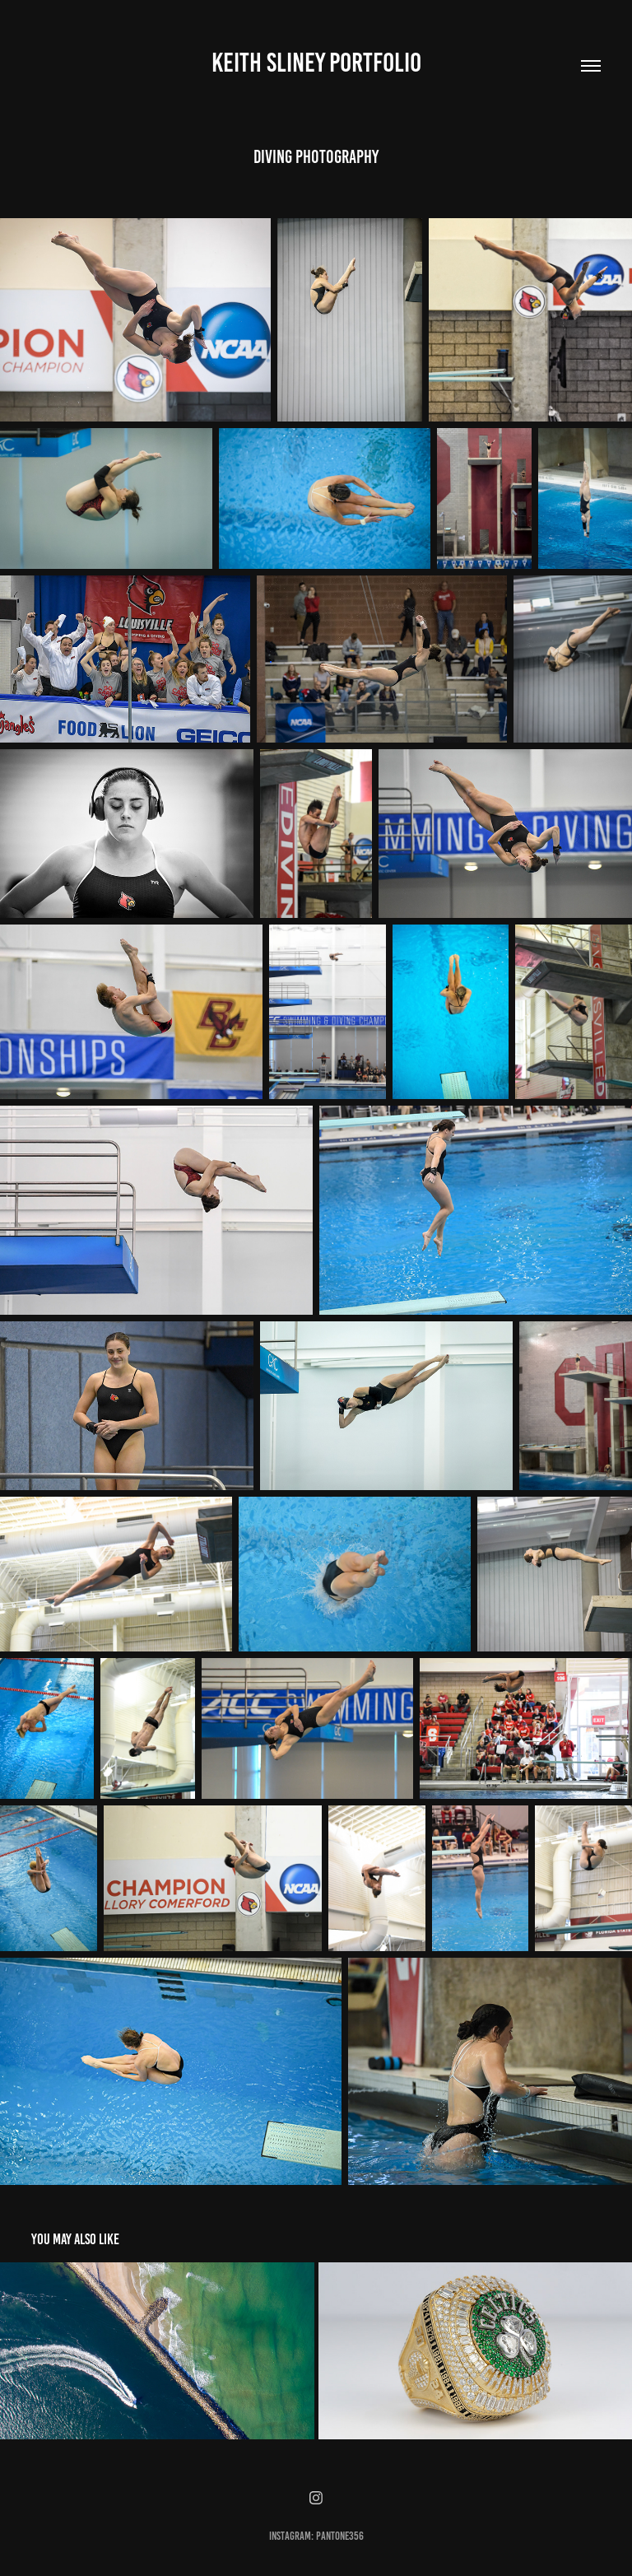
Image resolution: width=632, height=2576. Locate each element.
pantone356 (340, 2536)
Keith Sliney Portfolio (316, 62)
